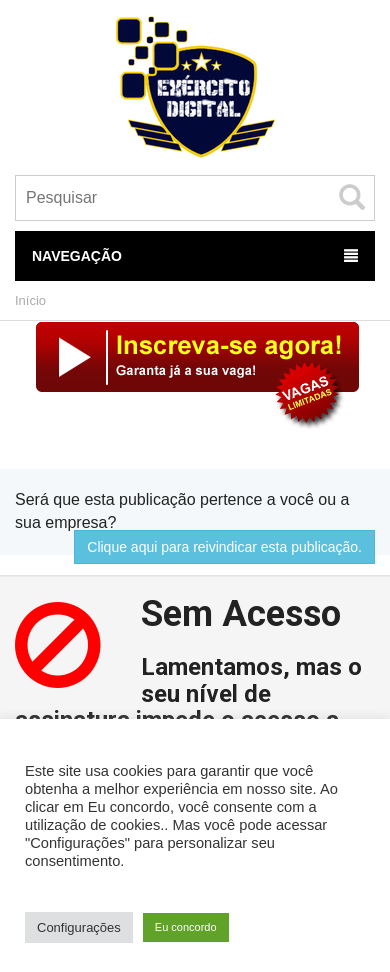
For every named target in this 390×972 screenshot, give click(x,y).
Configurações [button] (79, 927)
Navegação (195, 256)
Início (30, 300)
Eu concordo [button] (186, 927)
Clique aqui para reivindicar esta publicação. (224, 547)
